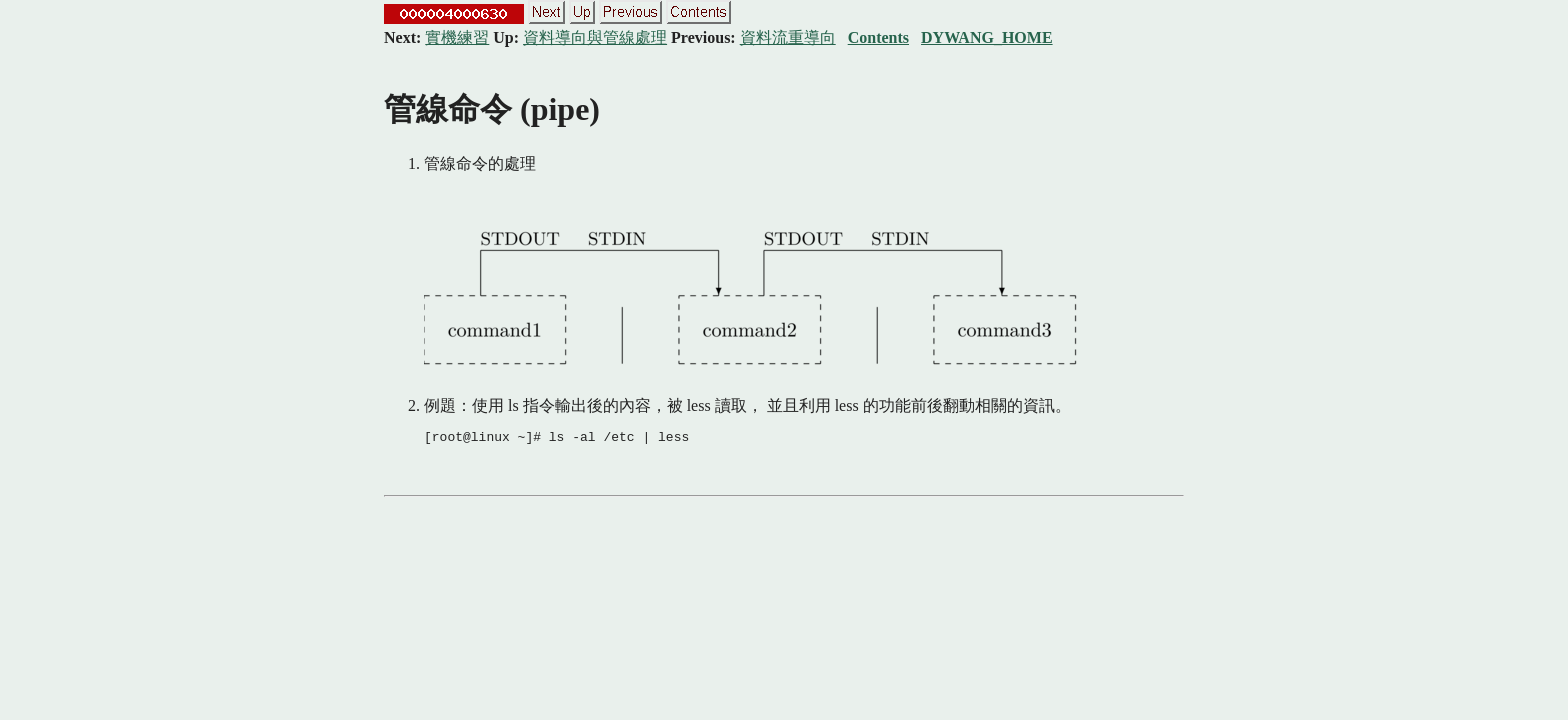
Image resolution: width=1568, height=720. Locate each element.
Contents (878, 37)
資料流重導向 (788, 37)
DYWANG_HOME (987, 37)
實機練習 (457, 37)
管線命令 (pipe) (492, 109)
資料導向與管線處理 (595, 37)
